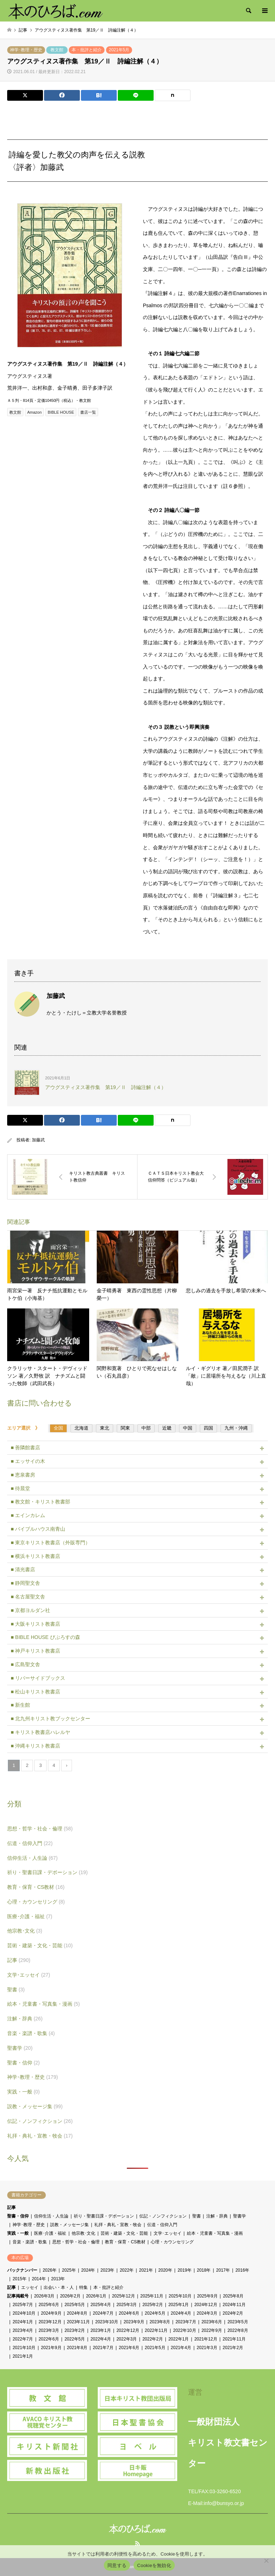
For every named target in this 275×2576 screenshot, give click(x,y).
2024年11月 (234, 2304)
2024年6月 (129, 2313)
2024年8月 (77, 2313)
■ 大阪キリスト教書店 (35, 1624)
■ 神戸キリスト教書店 (35, 1651)
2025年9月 (207, 2296)
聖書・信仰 (23, 2063)
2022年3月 (126, 2339)
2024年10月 (24, 2313)
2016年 (242, 2270)
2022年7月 (23, 2339)
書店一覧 (88, 412)
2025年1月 (178, 2304)
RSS (137, 2543)
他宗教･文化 (24, 1931)
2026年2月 (70, 2296)
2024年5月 (155, 2313)
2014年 (39, 2278)
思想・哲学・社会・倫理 (40, 1828)
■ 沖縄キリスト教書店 (35, 1746)
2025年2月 (153, 2304)
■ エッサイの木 (28, 1461)
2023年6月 (212, 2321)
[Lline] (136, 95)
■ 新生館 (20, 1705)
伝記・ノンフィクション (40, 2121)
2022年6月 (49, 2339)
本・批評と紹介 (87, 49)
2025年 (69, 2270)
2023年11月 (78, 2321)
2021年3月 (207, 2347)
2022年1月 (178, 2339)
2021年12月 (205, 2339)
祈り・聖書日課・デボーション (47, 1872)
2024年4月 (181, 2313)
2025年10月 (180, 2296)
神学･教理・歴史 (26, 49)
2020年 (165, 2270)
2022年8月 (237, 2330)
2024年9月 (51, 2313)
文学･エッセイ (28, 1975)
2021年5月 (119, 49)
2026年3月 (44, 2296)
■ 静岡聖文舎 (25, 1583)
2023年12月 (50, 2321)
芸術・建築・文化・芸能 (40, 1945)
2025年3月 (126, 2304)
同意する (116, 2565)
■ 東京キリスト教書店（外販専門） (50, 1542)
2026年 (50, 2270)
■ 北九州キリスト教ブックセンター (50, 1718)
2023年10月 (106, 2321)
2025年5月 (74, 2304)
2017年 (223, 2270)
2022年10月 (184, 2330)
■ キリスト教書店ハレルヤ (40, 1732)
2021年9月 (51, 2347)
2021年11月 (234, 2339)
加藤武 (38, 1139)
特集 (83, 2287)
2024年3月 (207, 2313)
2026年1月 (96, 2296)
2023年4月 (23, 2330)
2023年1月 (101, 2330)
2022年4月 (101, 2339)
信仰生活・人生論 (32, 1858)
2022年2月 (153, 2339)
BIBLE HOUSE (61, 412)
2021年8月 (77, 2347)
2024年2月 (233, 2313)
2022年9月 (212, 2330)
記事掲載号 (18, 2296)
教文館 (56, 49)
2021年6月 (129, 2347)
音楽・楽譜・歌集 (31, 2033)
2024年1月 (23, 2321)
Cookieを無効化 (154, 2565)
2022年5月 (74, 2339)
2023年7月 (185, 2321)
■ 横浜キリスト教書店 (35, 1556)
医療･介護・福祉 (29, 1916)
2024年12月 (205, 2304)
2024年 (88, 2270)
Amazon (34, 412)
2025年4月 (101, 2304)
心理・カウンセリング (36, 1902)
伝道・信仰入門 (30, 1843)
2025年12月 (123, 2296)
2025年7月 (23, 2304)
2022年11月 (156, 2330)
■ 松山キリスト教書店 (35, 1692)
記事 (18, 1960)
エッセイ (29, 2287)
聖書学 (20, 2048)
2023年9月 (134, 2321)
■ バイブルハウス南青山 (38, 1529)
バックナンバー (22, 2270)
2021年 (146, 2270)
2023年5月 (237, 2321)
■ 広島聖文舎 (25, 1664)
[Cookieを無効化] (266, 2560)
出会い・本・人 (59, 2287)
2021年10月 (24, 2347)
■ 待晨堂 (20, 1488)
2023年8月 (160, 2321)
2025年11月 (151, 2296)
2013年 (58, 2278)
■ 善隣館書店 (25, 1447)
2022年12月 (127, 2330)
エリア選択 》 (25, 1428)
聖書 (16, 1989)
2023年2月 (74, 2330)
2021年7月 (103, 2347)
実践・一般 (23, 2092)
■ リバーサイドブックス (38, 1678)
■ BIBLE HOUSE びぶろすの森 (45, 1637)
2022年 (127, 2270)
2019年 (185, 2270)
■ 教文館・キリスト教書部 (40, 1502)
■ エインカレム (28, 1515)
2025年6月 (49, 2304)
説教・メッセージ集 (35, 2106)
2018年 (204, 2270)
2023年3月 (49, 2330)
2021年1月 (23, 2356)
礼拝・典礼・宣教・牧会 (40, 2136)
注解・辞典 (25, 2018)
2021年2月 (233, 2347)
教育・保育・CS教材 (35, 1887)
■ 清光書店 (23, 1569)
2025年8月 (233, 2296)
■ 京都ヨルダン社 (30, 1610)
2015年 (19, 2278)
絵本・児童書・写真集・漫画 (43, 2004)
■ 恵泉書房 (23, 1475)
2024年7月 (103, 2313)
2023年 (108, 2270)
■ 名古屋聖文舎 (28, 1597)
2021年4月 (181, 2347)
